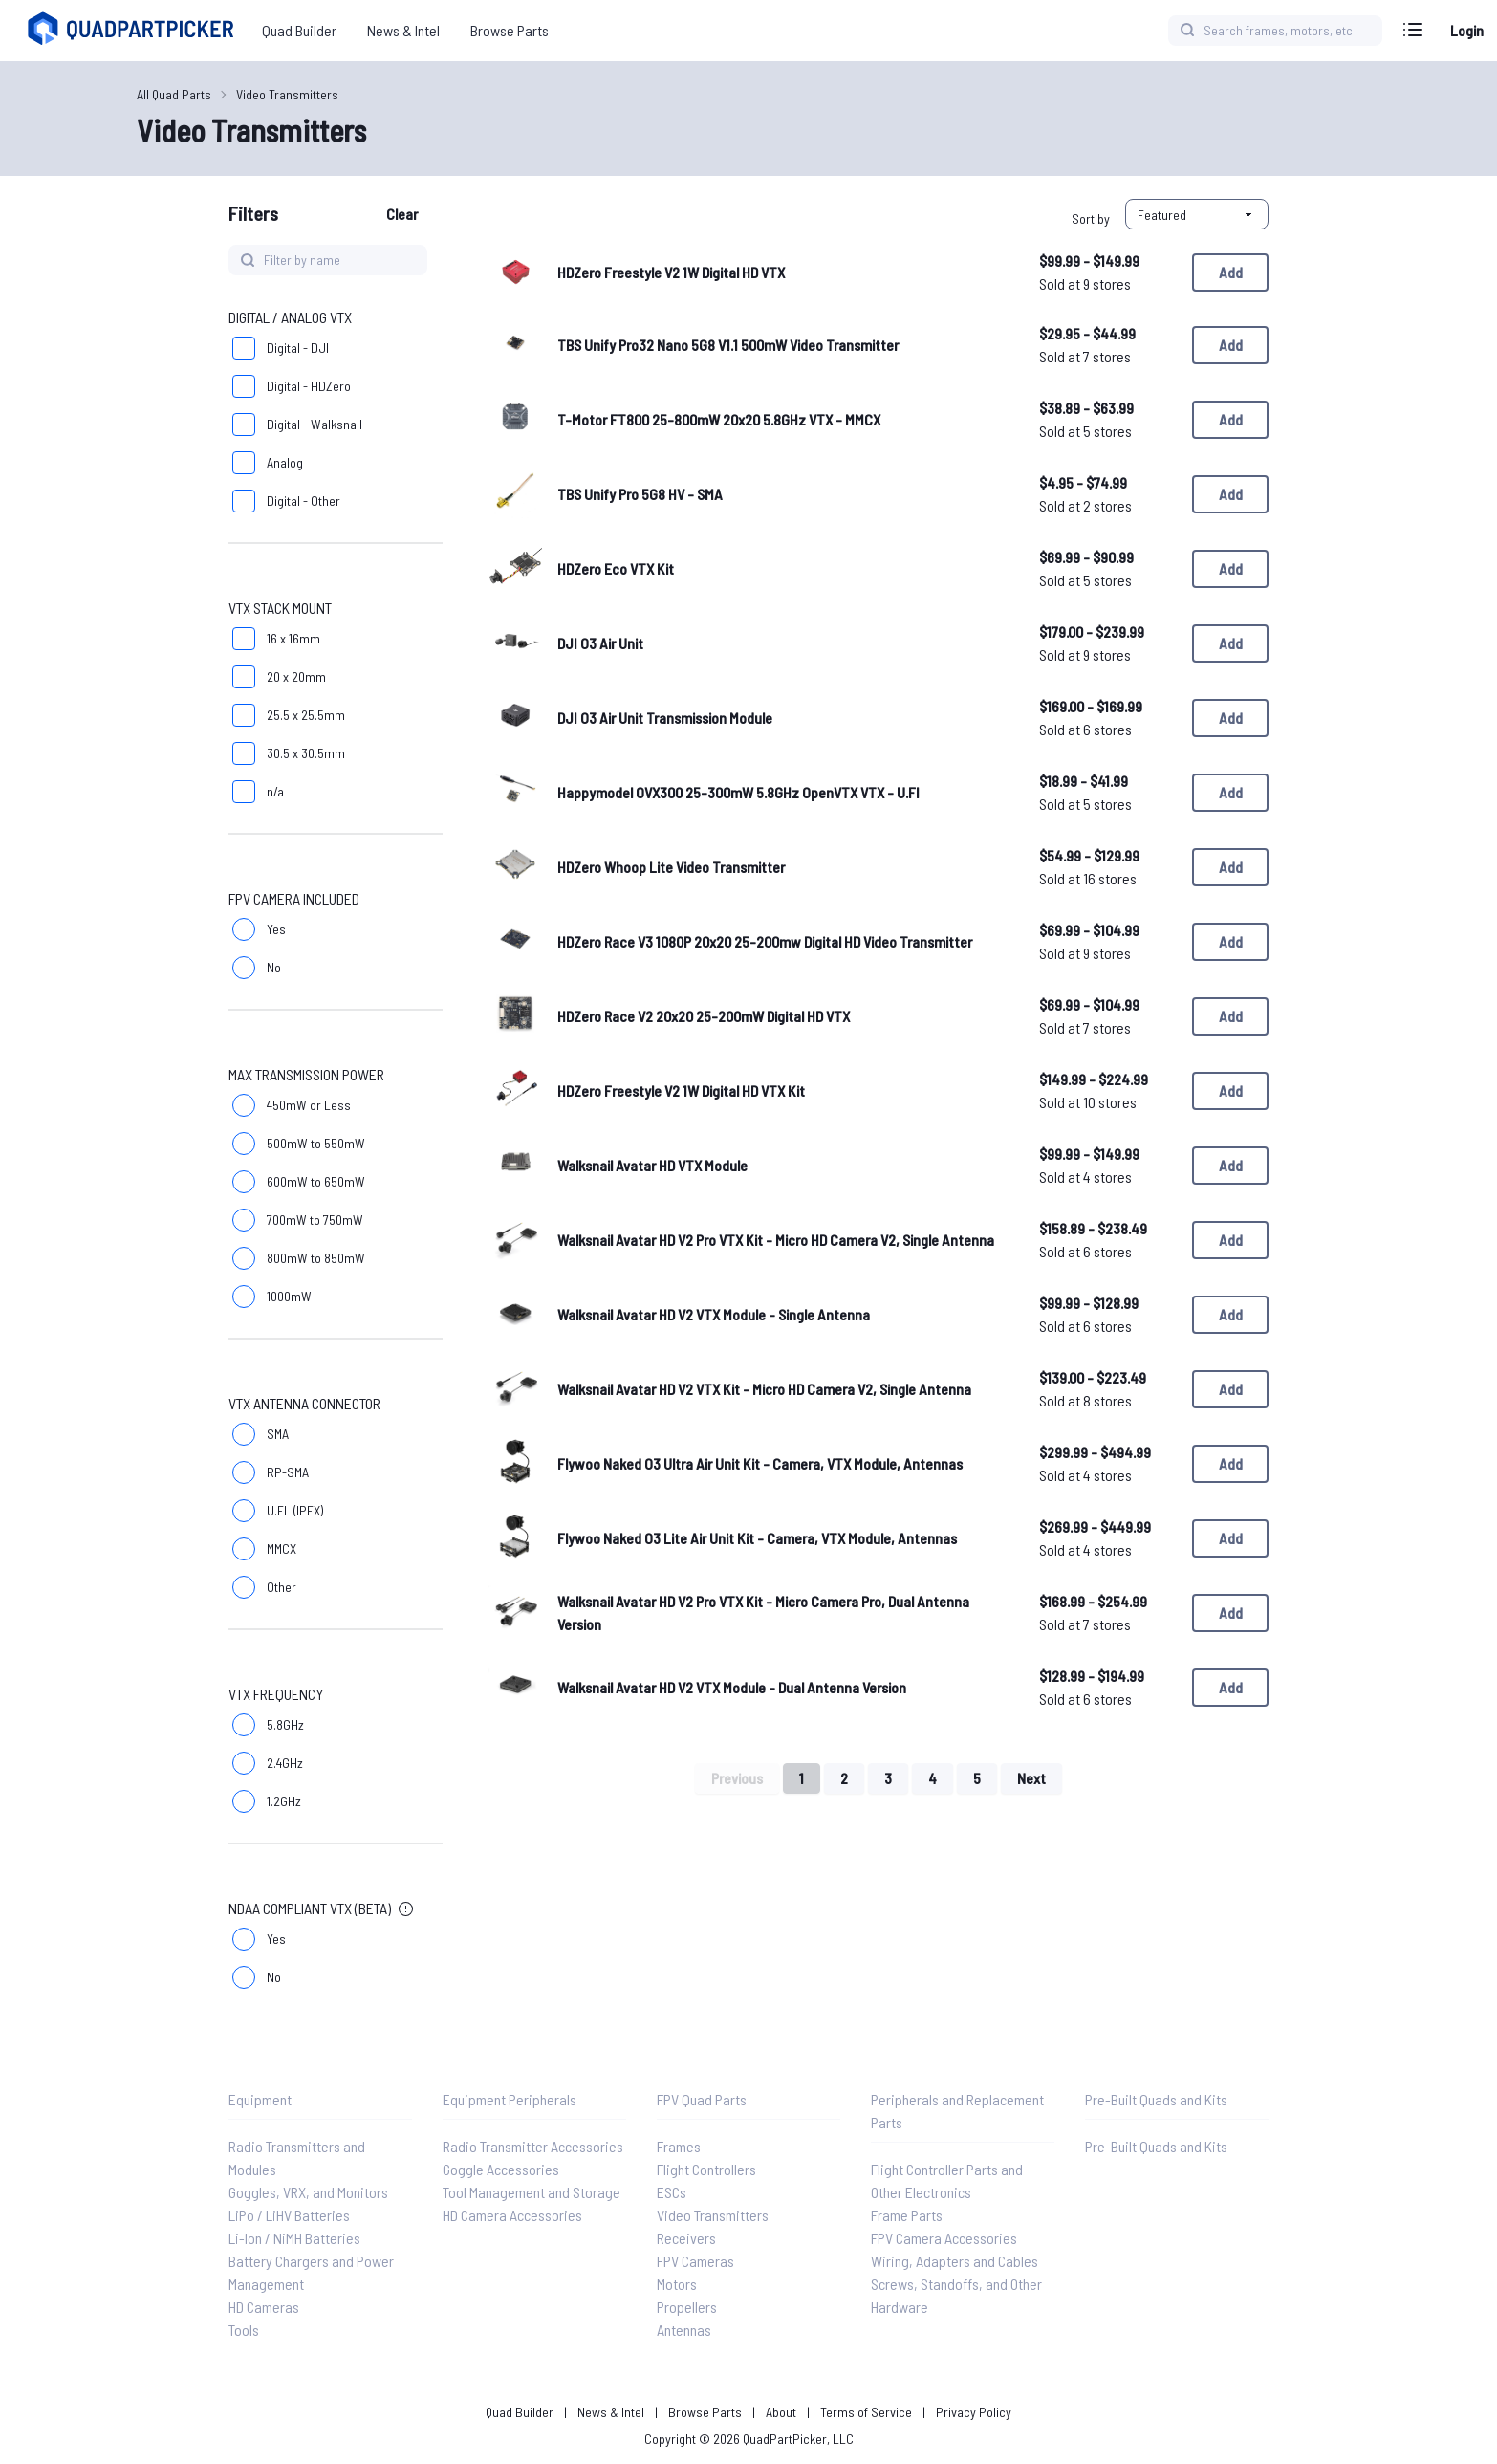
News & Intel (610, 2412)
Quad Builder (519, 2412)
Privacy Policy (973, 2412)
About (781, 2412)
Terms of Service (866, 2412)
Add (1231, 272)
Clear (402, 214)
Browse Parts (705, 2412)
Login (1467, 30)
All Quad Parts (174, 94)
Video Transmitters (287, 94)
